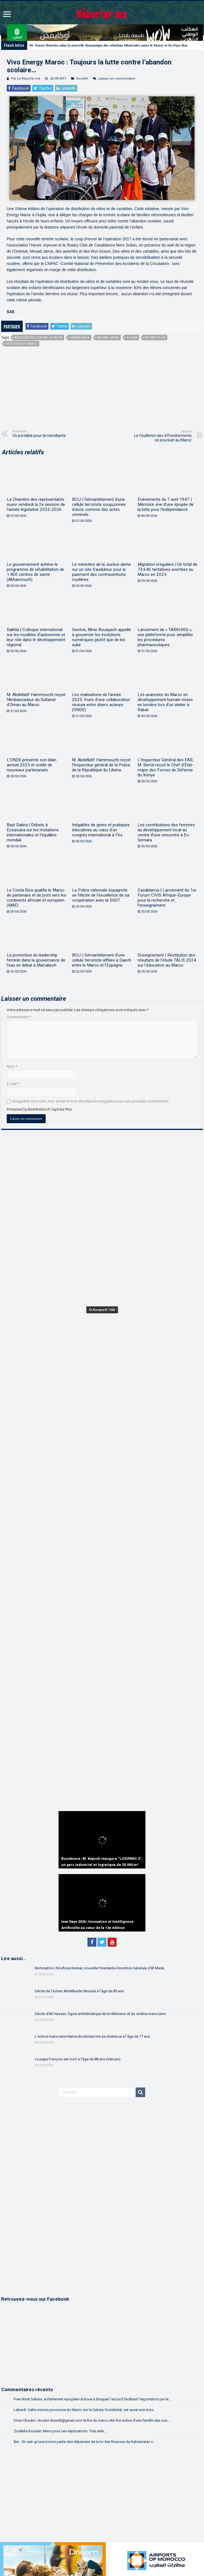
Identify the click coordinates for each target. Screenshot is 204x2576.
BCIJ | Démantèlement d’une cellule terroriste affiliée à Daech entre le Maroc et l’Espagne (101, 960)
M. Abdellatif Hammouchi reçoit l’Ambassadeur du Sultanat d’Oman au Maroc (36, 699)
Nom (12, 1066)
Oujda (131, 337)
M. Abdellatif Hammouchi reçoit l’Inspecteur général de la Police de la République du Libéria (101, 764)
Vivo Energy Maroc (21, 344)
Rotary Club (155, 337)
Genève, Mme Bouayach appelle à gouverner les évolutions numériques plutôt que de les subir (101, 637)
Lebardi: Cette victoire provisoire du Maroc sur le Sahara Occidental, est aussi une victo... (85, 2410)
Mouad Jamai (108, 337)
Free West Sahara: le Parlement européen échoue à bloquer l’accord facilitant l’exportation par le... (92, 2399)
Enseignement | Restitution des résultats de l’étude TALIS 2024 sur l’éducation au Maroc (167, 960)
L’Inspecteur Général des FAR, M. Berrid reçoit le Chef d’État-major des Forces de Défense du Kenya (166, 767)
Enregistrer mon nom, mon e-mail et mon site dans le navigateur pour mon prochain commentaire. (90, 1101)
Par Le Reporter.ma (25, 78)
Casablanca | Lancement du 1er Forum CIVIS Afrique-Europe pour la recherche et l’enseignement (167, 898)
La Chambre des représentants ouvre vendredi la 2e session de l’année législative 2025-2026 (36, 504)
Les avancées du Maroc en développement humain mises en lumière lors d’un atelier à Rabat (165, 702)
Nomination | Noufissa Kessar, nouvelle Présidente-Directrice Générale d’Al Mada (99, 1968)
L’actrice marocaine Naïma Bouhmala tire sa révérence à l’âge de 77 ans (92, 2036)
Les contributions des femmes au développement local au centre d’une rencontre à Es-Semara (166, 832)
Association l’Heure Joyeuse (38, 337)
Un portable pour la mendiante (41, 434)
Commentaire (19, 1017)
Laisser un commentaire (116, 78)
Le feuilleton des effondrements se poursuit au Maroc (163, 436)
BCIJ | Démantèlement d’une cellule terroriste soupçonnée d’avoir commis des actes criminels (99, 507)
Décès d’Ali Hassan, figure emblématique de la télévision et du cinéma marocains (100, 2014)
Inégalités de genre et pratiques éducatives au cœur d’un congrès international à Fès (101, 829)
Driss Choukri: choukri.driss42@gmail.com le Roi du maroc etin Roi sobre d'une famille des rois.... (92, 2420)
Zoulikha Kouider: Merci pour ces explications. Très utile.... (60, 2431)
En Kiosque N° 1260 (102, 1309)
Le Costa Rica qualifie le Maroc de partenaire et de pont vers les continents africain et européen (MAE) (36, 898)
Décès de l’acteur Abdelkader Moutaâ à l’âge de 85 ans (79, 1991)
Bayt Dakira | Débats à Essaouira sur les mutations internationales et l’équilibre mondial (33, 832)
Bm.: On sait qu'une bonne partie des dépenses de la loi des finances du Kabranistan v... (84, 2442)
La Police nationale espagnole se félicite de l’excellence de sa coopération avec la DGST (100, 895)
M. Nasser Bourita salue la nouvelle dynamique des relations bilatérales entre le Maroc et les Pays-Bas (108, 45)
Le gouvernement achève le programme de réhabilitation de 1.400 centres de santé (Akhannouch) (35, 572)
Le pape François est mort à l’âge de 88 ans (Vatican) (77, 2059)
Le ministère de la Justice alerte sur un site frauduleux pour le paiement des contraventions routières (101, 572)
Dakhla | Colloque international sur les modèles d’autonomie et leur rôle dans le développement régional (36, 637)
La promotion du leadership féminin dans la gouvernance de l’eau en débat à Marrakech (36, 960)
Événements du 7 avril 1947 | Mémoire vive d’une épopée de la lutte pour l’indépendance (166, 504)
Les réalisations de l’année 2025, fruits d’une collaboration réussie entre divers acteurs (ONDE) (101, 702)
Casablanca (79, 337)
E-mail (13, 1084)
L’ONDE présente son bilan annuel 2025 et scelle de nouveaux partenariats (31, 764)
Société (82, 78)
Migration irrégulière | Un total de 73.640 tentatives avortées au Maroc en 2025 (167, 569)
